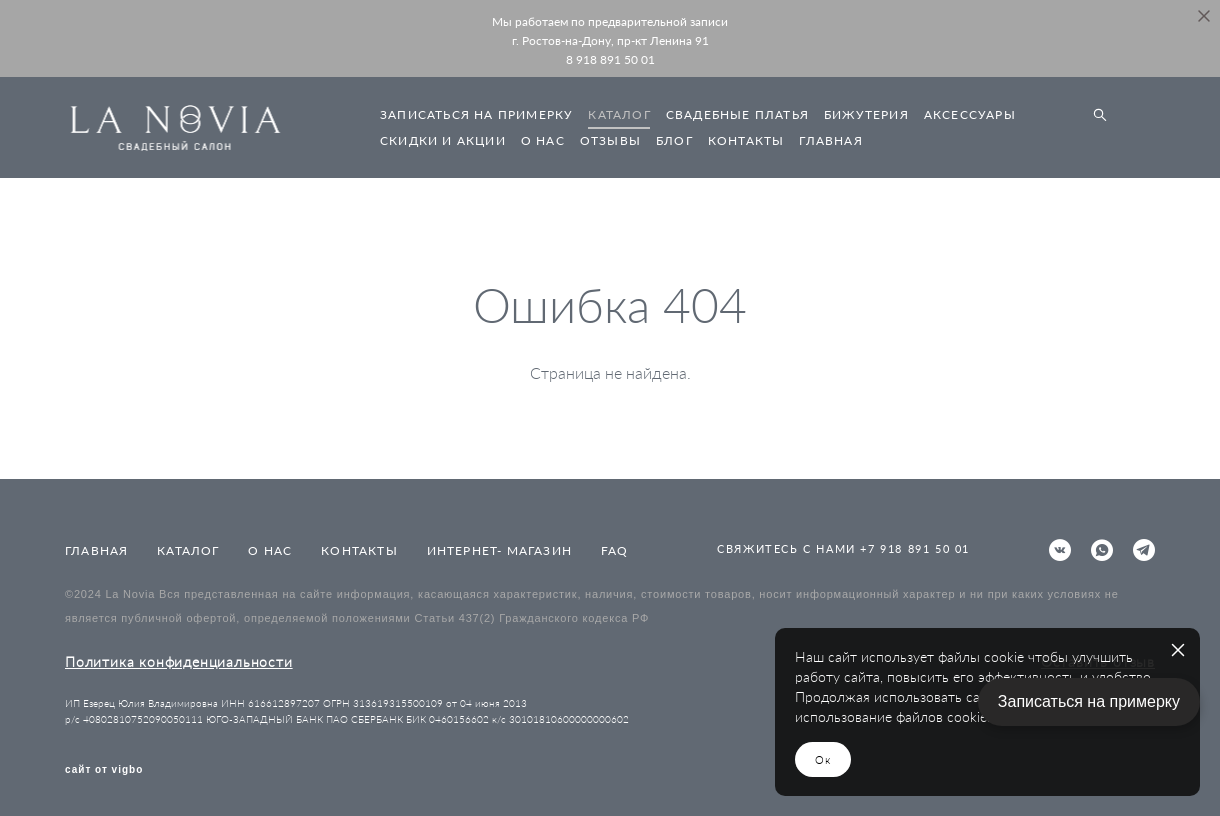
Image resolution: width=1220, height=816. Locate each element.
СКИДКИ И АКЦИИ (443, 140)
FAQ (615, 550)
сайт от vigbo (104, 770)
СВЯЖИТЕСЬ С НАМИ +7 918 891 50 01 (843, 548)
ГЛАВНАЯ (830, 140)
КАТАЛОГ (619, 114)
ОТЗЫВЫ (610, 140)
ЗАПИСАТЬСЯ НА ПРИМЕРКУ (476, 114)
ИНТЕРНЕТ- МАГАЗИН (499, 550)
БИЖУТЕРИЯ (866, 114)
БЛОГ (674, 140)
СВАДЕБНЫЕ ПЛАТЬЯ (737, 114)
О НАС (543, 140)
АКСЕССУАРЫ (970, 114)
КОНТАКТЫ (746, 140)
